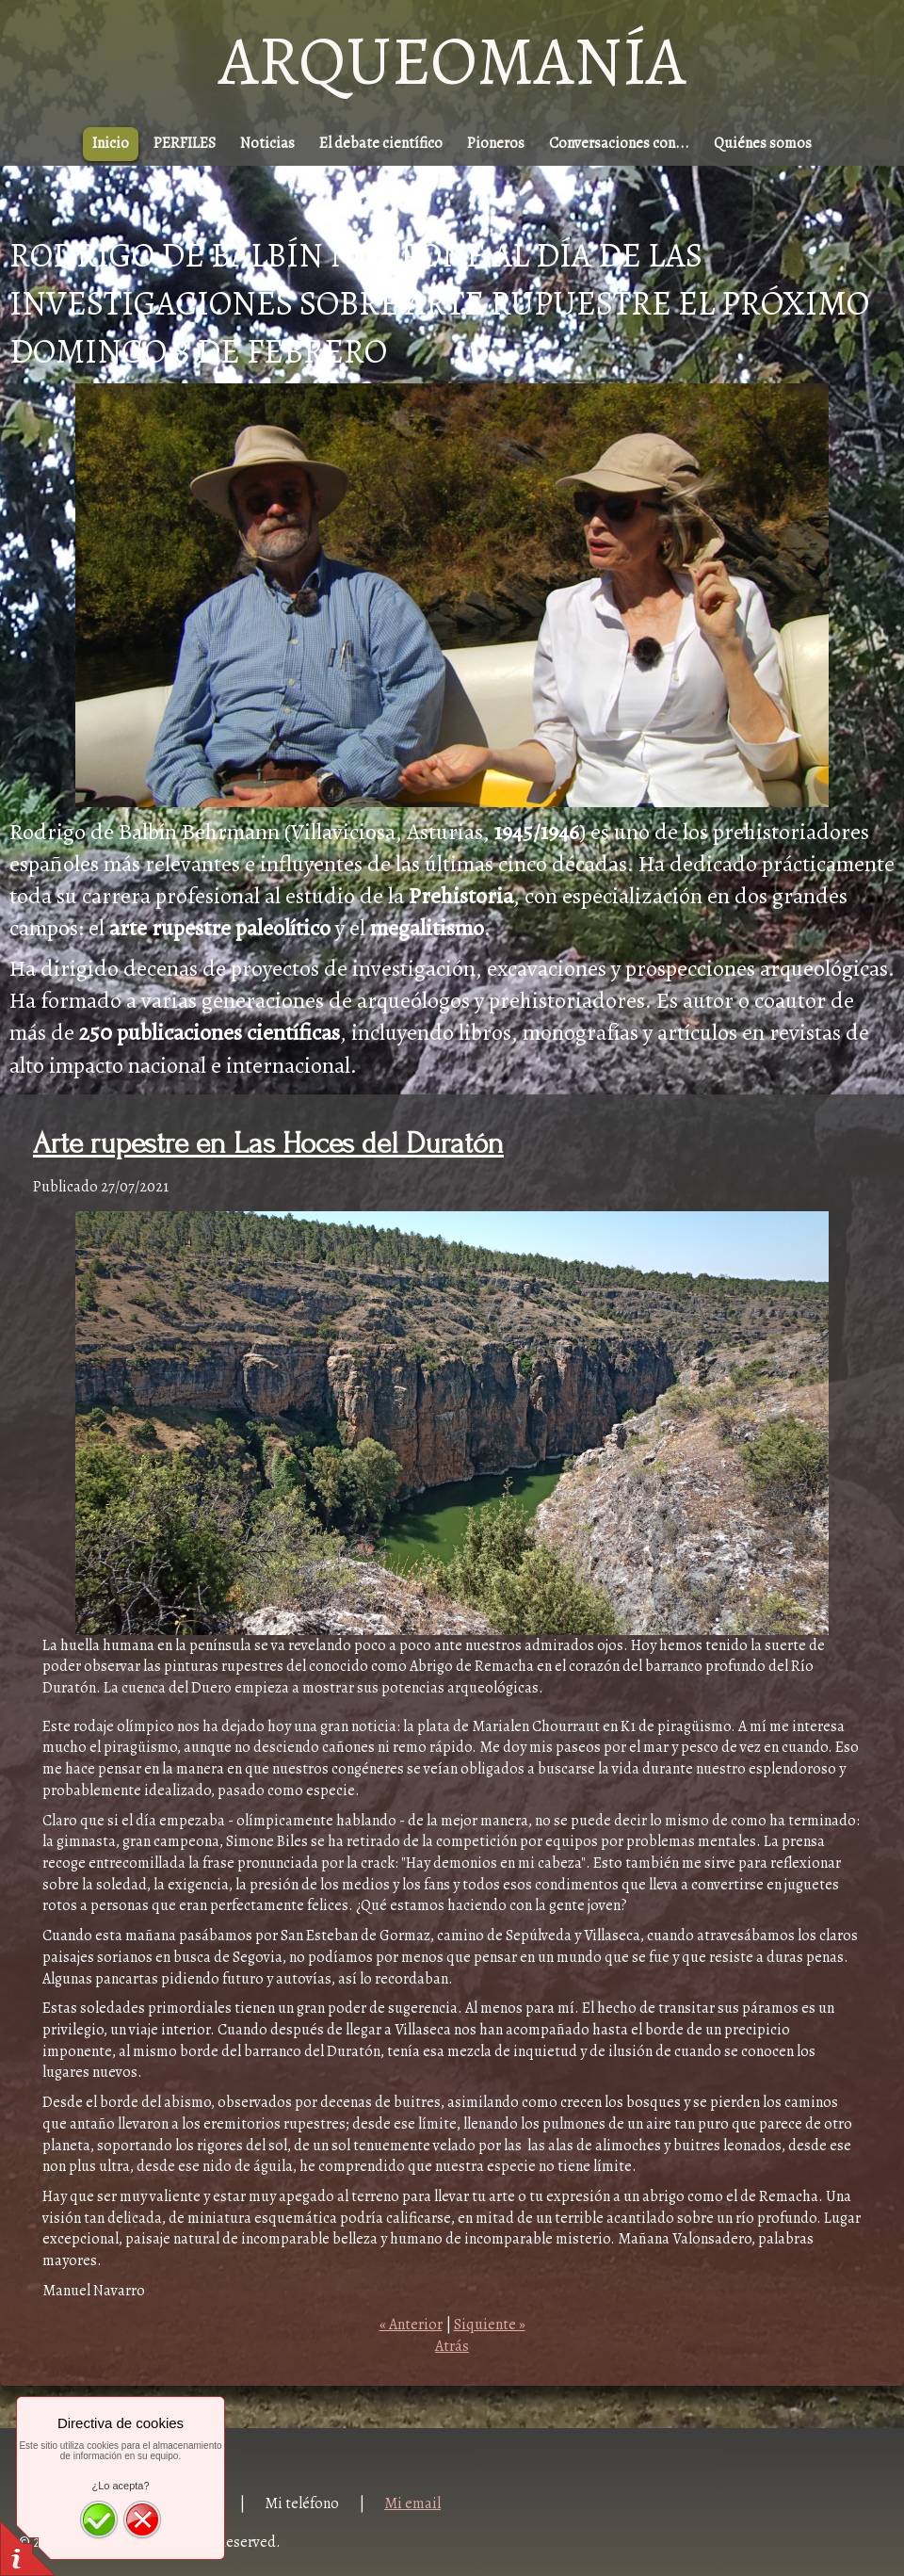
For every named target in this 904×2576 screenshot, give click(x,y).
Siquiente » (489, 2324)
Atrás (452, 2346)
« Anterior (411, 2324)
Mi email (412, 2503)
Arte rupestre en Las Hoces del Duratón (268, 1143)
